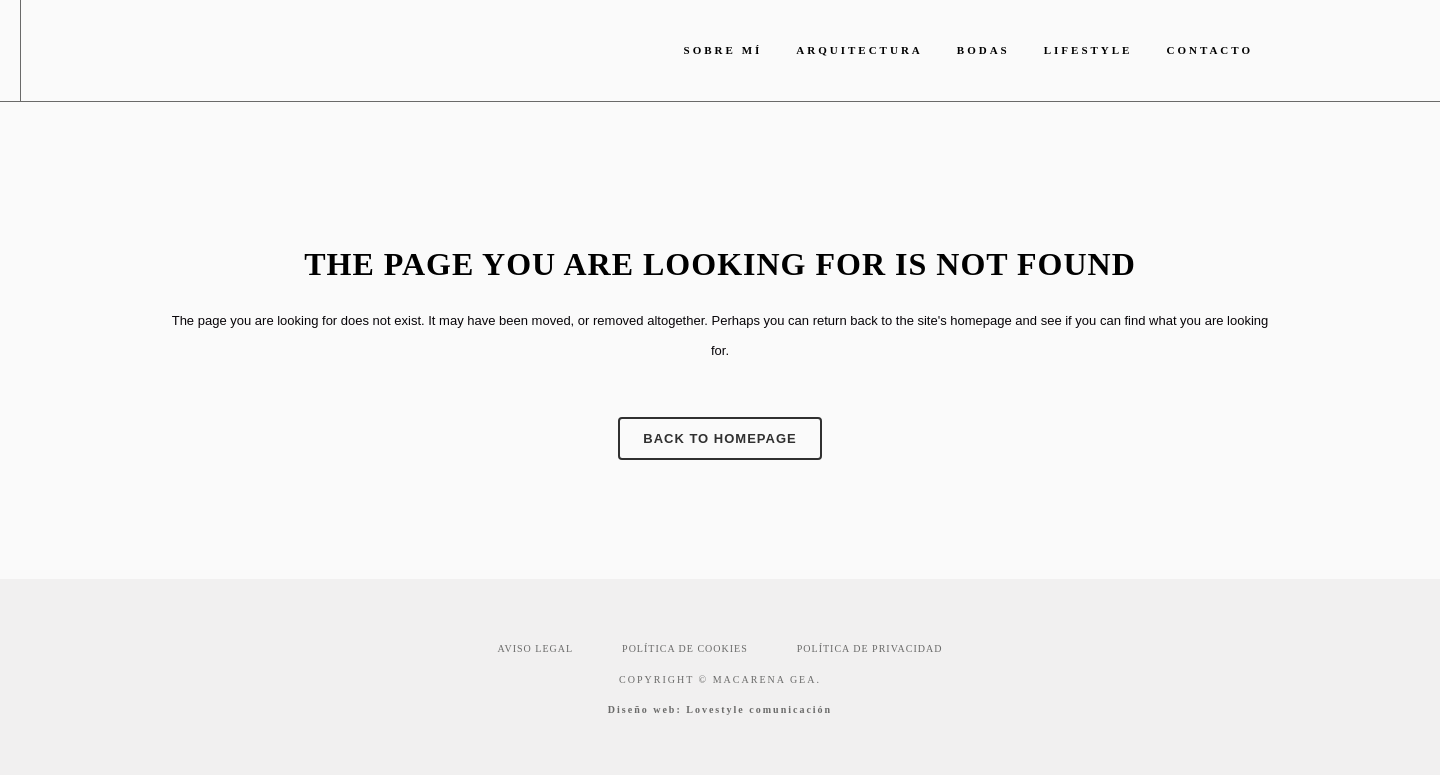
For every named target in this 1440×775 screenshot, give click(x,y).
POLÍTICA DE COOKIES (685, 648)
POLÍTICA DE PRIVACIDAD (870, 648)
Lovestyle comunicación (759, 709)
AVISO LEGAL (536, 648)
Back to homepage (719, 438)
